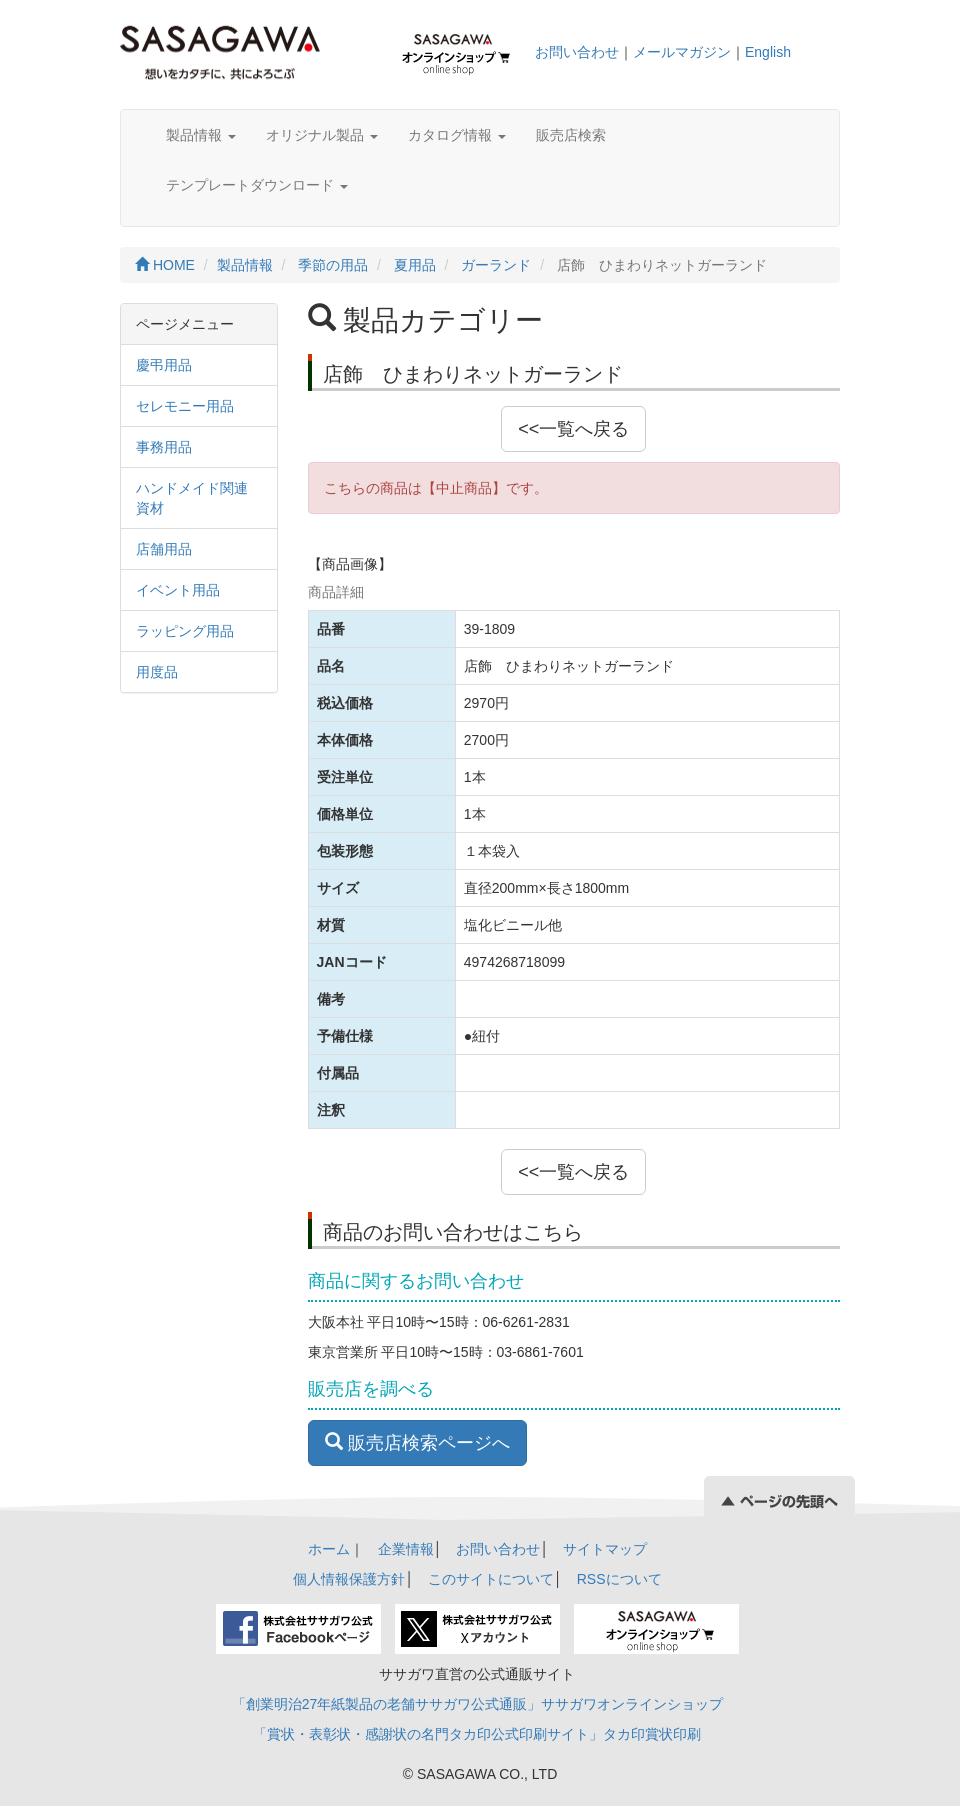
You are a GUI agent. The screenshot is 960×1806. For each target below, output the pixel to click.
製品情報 (201, 135)
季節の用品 (333, 265)
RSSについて (619, 1579)
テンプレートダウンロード (257, 185)
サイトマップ (605, 1549)
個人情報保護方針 (349, 1579)
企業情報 (406, 1549)
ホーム (329, 1549)
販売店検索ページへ (417, 1442)
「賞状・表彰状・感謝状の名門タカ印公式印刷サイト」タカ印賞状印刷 (477, 1734)
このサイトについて (491, 1579)
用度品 (157, 672)
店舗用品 (164, 549)
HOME (165, 265)
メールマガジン (682, 52)
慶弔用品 (164, 365)
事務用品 (164, 447)
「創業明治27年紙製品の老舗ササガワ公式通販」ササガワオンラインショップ (478, 1704)
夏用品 (415, 265)
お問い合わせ (577, 52)
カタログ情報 (457, 135)
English (768, 52)
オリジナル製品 (322, 135)
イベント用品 (178, 590)
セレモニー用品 (185, 406)
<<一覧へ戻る (573, 429)
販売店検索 (571, 135)
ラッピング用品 (185, 631)
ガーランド (496, 265)
